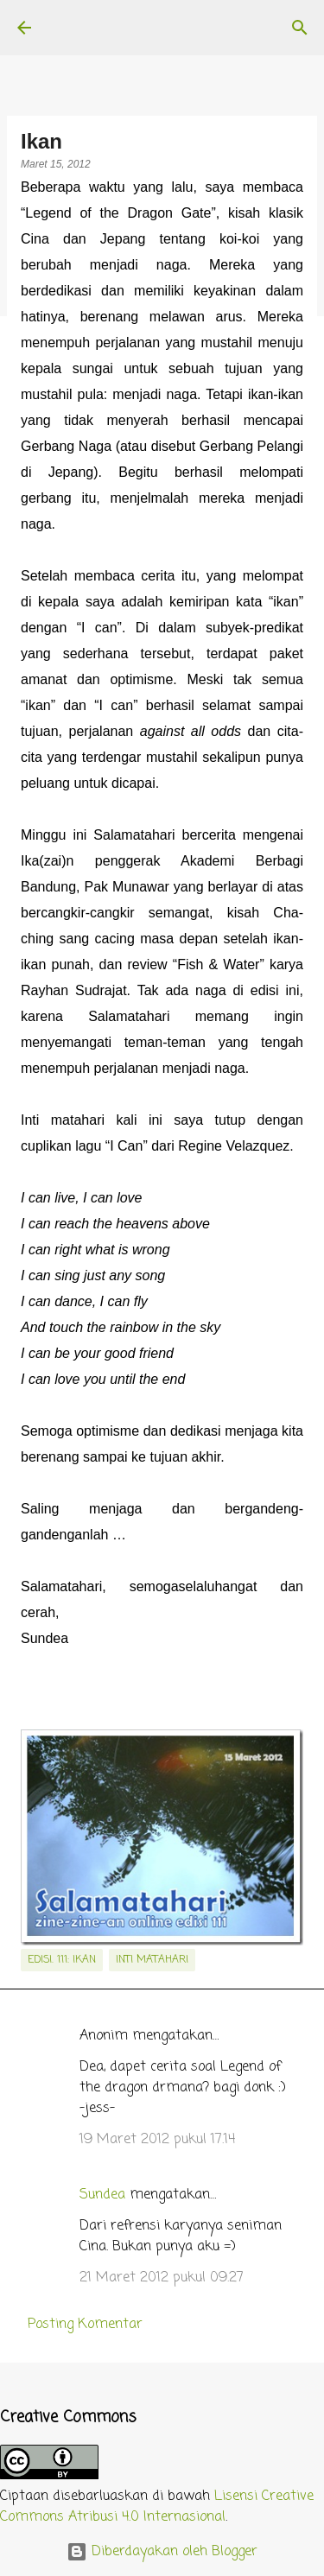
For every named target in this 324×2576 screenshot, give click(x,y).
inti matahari (152, 1960)
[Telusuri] (299, 27)
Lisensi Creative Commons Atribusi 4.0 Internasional (157, 2507)
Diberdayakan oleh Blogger (162, 2551)
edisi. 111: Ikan (62, 1960)
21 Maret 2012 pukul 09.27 (161, 2278)
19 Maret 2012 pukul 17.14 (157, 2139)
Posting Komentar (85, 2324)
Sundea (102, 2195)
